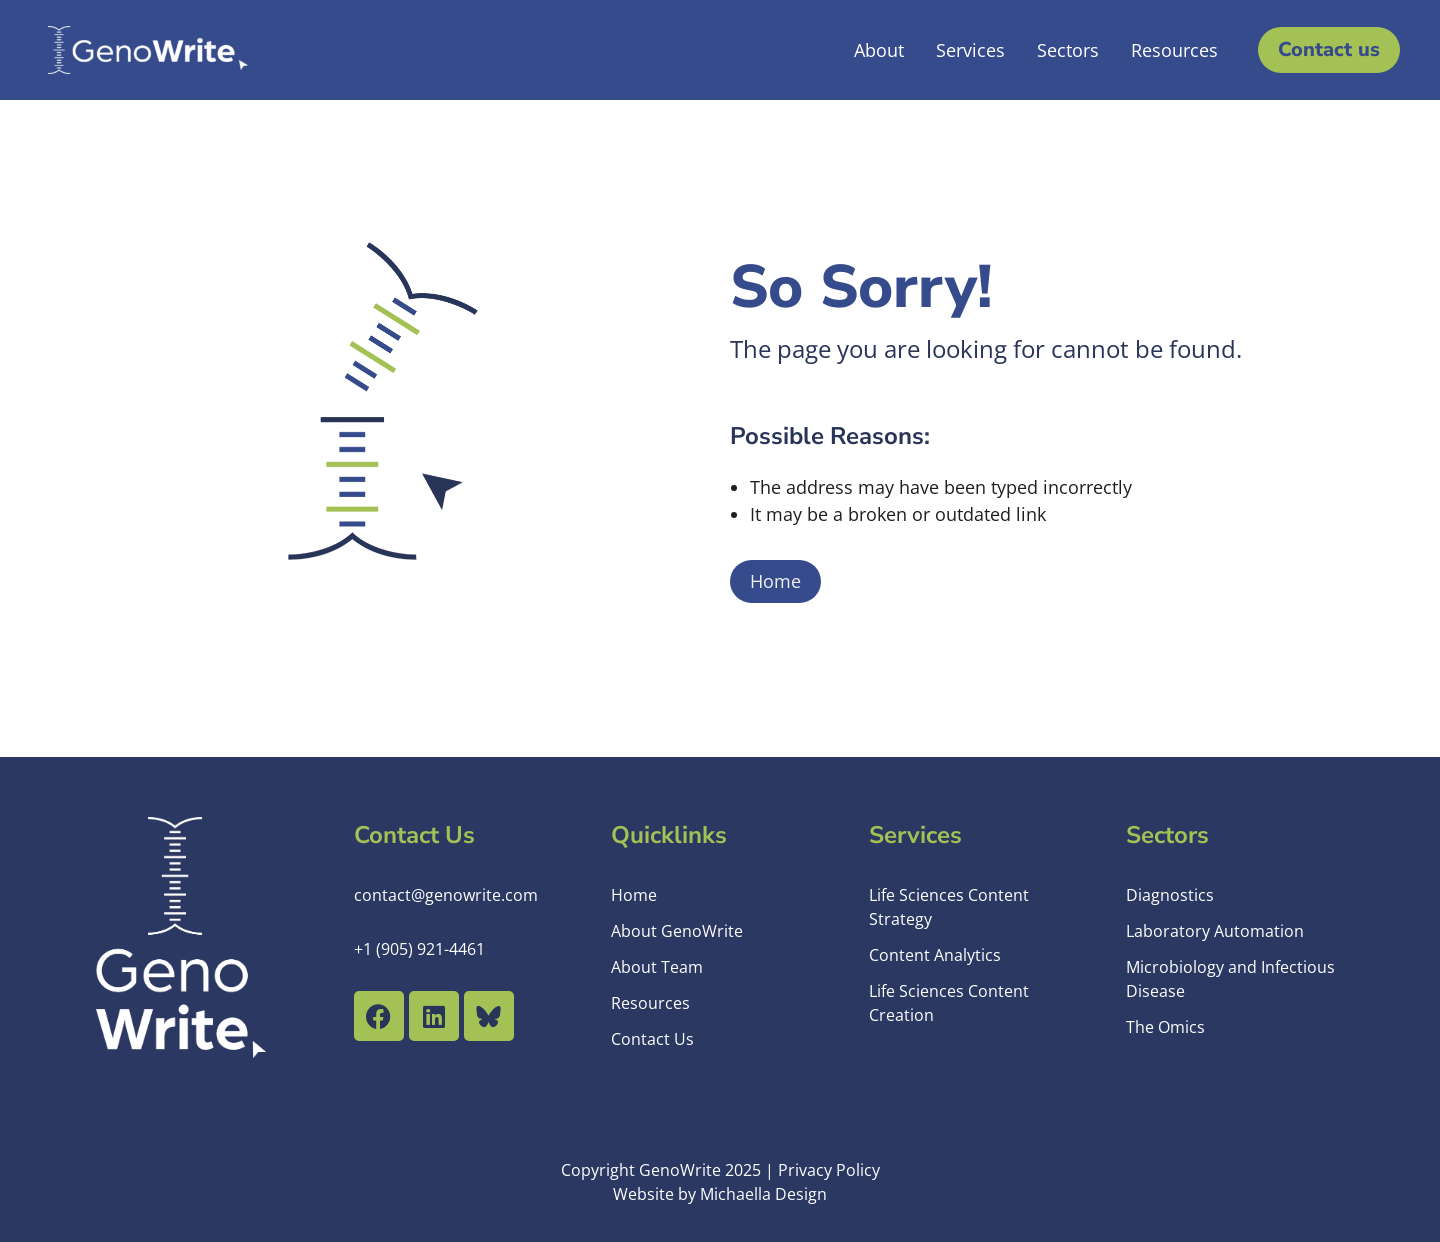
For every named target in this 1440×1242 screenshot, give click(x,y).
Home (775, 581)
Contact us (1329, 49)
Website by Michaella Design (720, 1194)
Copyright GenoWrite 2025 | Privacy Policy (720, 1170)
